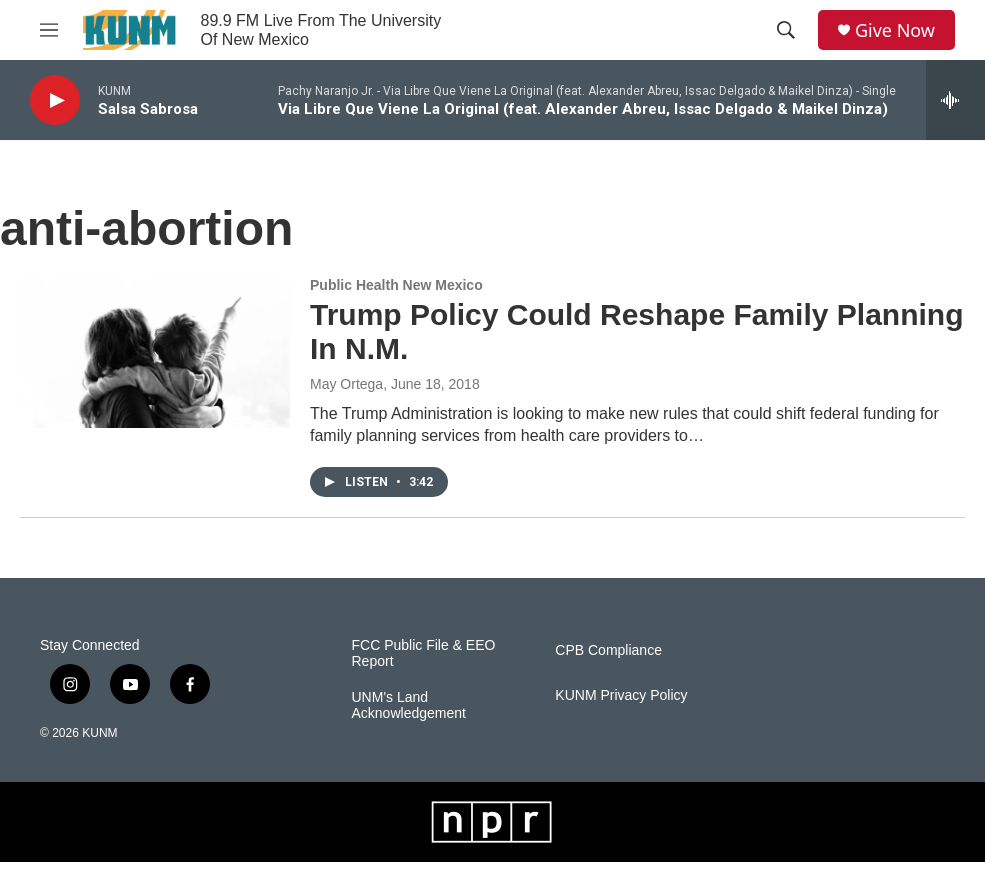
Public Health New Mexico (396, 285)
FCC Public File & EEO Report (424, 653)
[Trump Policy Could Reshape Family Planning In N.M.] (155, 353)
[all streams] (955, 100)
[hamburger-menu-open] (49, 30)
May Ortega (346, 384)
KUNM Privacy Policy (621, 695)
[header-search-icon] (786, 30)
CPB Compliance (608, 650)
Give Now (895, 30)
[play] (55, 100)
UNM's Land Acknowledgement (409, 705)
